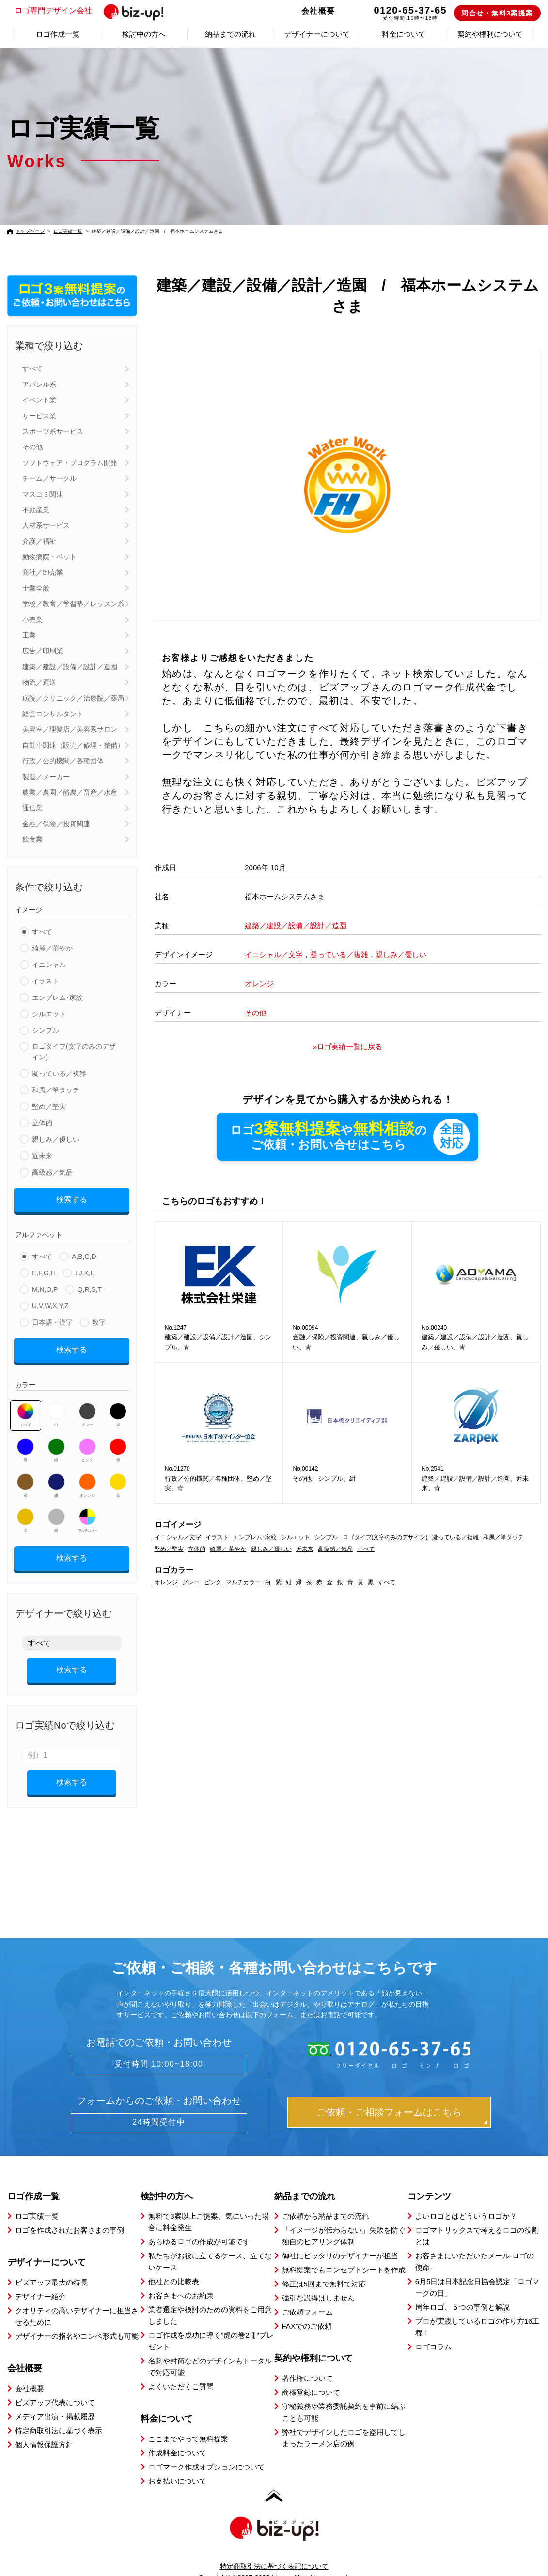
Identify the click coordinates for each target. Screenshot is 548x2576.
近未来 (42, 1156)
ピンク (87, 1443)
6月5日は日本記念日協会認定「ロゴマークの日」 (477, 2270)
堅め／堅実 (49, 1106)
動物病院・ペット (49, 557)
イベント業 (39, 400)
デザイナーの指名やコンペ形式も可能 (77, 2319)
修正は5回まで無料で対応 (324, 2267)
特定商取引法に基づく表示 (58, 2413)
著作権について (307, 2361)
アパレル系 (39, 384)
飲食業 (32, 839)
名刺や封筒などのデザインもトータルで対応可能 (210, 2350)
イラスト (45, 981)
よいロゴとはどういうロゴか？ (466, 2199)
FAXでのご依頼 (307, 2309)
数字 (99, 1319)
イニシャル (49, 964)
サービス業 (39, 416)
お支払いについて (177, 2464)
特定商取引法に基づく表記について (274, 2549)
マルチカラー (87, 1514)
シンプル (45, 1030)
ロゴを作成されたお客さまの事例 (69, 2213)
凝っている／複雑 (59, 1073)
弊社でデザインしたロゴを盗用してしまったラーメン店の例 (344, 2421)
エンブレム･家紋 (57, 997)
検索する (71, 1198)
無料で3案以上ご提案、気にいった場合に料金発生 (208, 2205)
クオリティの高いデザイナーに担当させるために (77, 2299)
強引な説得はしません (318, 2281)
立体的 (42, 1123)
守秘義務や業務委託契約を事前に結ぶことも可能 (344, 2395)
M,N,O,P (45, 1286)
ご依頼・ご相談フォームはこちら (389, 2095)
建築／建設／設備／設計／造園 (69, 667)
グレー (87, 1408)
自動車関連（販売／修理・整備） (73, 745)
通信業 (32, 808)
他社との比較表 (173, 2264)
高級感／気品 (52, 1172)
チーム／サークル (49, 478)
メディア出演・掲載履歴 (55, 2399)
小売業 (32, 620)
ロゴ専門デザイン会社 (93, 11)
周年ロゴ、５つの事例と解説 (462, 2290)
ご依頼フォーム (307, 2295)
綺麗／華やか (52, 948)
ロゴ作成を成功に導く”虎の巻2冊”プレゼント (210, 2324)
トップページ (30, 231)
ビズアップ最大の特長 (51, 2265)
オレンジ (87, 1479)
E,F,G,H (44, 1269)
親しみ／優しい (55, 1139)
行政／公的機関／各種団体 (63, 761)
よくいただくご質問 (181, 2369)
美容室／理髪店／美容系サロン (69, 729)
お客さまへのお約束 (181, 2278)
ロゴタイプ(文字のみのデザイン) (74, 1052)
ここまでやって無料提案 (188, 2422)
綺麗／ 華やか (228, 1549)
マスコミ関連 (42, 494)
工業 (29, 635)
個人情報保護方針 (44, 2427)
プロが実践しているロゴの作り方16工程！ (477, 2310)
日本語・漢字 (52, 1319)
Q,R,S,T (90, 1286)
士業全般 (35, 588)
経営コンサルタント (52, 714)
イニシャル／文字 (274, 955)
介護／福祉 (39, 541)
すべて (32, 368)
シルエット (49, 1014)
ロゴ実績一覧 (67, 231)
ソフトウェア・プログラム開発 (69, 463)
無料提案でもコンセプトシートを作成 (344, 2253)
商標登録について (311, 2375)
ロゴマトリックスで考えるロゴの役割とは (477, 2219)
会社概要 (318, 11)
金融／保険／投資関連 (56, 824)
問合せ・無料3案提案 (497, 13)
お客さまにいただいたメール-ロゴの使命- (474, 2244)
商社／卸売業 (42, 572)
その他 (32, 447)
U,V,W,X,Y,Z (50, 1302)
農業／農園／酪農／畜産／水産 (69, 792)
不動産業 (35, 510)
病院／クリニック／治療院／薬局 (73, 698)
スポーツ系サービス (52, 431)
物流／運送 (39, 682)
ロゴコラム (433, 2330)
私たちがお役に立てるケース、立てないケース (210, 2244)
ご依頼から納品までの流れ (325, 2199)
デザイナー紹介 (40, 2279)
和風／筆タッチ (55, 1090)
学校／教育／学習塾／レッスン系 (73, 604)
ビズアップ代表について (55, 2385)
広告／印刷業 (42, 651)
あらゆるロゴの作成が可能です (199, 2225)
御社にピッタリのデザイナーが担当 (340, 2239)
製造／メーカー (46, 777)
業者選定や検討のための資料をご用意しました (210, 2298)
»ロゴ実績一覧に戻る (347, 1047)
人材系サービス (46, 525)
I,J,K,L (84, 1269)
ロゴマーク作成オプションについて (206, 2450)
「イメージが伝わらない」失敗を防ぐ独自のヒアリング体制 (344, 2219)
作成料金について (177, 2436)
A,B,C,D (84, 1253)
